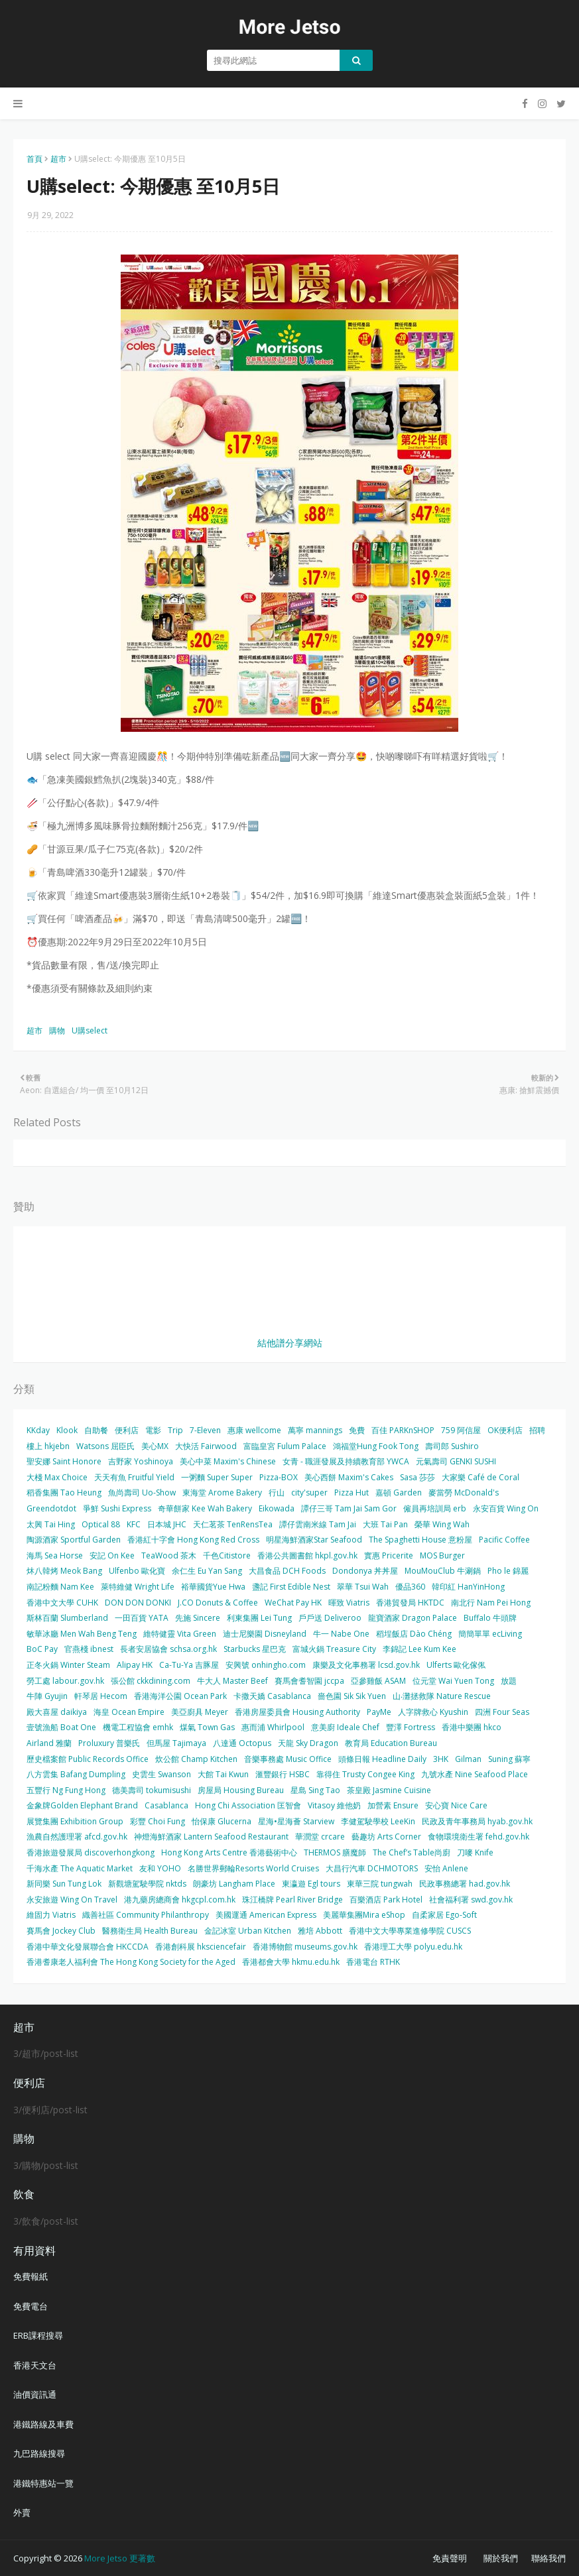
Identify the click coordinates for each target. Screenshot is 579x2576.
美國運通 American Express (266, 1914)
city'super (309, 1492)
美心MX (154, 1446)
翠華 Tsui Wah (363, 1586)
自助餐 (96, 1430)
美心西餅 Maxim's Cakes (348, 1477)
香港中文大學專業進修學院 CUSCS (410, 1930)
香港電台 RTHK (373, 1961)
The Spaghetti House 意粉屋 (420, 1539)
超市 (58, 158)
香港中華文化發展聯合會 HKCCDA (88, 1946)
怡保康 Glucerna (221, 1821)
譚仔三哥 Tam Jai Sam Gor (349, 1508)
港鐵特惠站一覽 (43, 2483)
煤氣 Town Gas (207, 1727)
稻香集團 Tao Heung (64, 1492)
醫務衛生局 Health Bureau (150, 1930)
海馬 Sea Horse (55, 1555)
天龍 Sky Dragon (308, 1743)
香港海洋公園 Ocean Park (180, 1696)
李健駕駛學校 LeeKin (378, 1821)
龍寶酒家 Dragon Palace (412, 1617)
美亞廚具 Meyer (199, 1712)
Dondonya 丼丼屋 (365, 1570)
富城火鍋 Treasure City (334, 1649)
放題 (509, 1680)
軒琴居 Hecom (100, 1696)
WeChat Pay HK (293, 1602)
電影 (153, 1430)
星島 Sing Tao (315, 1790)
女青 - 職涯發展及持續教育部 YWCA (346, 1461)
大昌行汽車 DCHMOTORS (372, 1868)
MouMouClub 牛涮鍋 (443, 1570)
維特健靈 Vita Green (179, 1633)
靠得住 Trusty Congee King (365, 1774)
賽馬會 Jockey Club (61, 1930)
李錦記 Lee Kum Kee (419, 1649)
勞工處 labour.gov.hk (65, 1680)
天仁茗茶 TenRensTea (233, 1524)
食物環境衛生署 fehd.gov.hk (478, 1836)
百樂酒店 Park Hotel (386, 1899)
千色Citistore (227, 1555)
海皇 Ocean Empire (129, 1712)
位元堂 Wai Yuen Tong (453, 1680)
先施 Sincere (197, 1617)
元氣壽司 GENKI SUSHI (456, 1461)
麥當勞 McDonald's (463, 1492)
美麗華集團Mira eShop (364, 1914)
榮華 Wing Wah (442, 1524)
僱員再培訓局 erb (434, 1508)
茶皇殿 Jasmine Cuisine (389, 1790)
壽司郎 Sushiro (452, 1446)
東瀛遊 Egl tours (311, 1883)
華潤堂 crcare (320, 1836)
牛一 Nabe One (341, 1633)
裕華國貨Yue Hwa (213, 1586)
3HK (440, 1759)
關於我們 (500, 2558)
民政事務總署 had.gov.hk (464, 1883)
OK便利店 (505, 1430)
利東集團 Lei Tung (259, 1617)
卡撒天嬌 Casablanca (272, 1696)
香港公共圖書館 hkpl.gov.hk (307, 1555)
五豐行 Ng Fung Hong (66, 1790)
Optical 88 (101, 1524)
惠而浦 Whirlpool (272, 1727)
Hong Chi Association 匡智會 (248, 1805)
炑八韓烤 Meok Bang (64, 1570)
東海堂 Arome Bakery (222, 1492)
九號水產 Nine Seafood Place (474, 1774)
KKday (38, 1430)
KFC (134, 1524)
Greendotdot (51, 1508)
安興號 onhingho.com (265, 1664)
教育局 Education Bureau (391, 1743)
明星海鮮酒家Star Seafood (314, 1539)
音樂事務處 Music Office (288, 1759)
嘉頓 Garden (398, 1492)
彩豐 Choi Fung (157, 1821)
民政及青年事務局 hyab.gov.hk (477, 1821)
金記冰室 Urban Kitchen (247, 1930)
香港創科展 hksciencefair (200, 1946)
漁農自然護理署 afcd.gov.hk (77, 1836)
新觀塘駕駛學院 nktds (147, 1883)
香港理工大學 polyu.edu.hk (413, 1946)
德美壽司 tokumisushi (151, 1790)
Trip (175, 1430)
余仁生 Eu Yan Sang (207, 1570)
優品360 (410, 1586)
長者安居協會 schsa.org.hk (168, 1649)
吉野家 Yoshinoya (140, 1461)
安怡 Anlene (446, 1868)
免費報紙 (30, 2276)
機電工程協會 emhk (138, 1727)
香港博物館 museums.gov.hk (305, 1946)
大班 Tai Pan (385, 1524)
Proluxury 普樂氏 (109, 1743)
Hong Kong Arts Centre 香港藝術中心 (229, 1852)
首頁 (34, 158)
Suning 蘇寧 (509, 1759)
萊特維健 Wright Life (137, 1586)
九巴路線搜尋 (39, 2453)
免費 (357, 1430)
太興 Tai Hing (51, 1524)
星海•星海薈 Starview (296, 1821)
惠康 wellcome (254, 1430)
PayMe (379, 1712)
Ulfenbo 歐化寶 (137, 1570)
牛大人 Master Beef (232, 1680)
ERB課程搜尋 (38, 2335)
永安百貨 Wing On (506, 1508)
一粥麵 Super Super (217, 1477)
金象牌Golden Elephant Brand (82, 1805)
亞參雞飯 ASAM (378, 1680)
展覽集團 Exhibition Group (75, 1821)
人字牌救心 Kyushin (433, 1712)
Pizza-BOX (278, 1477)
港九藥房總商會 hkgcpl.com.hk (179, 1899)
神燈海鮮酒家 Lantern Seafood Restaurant (211, 1836)
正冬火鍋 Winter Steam (68, 1664)
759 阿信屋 (461, 1430)
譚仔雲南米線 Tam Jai (317, 1524)
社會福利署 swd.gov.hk (471, 1899)
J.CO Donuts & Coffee (218, 1602)
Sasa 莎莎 (417, 1477)
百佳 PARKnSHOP (402, 1430)
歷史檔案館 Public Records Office (88, 1759)
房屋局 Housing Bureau (241, 1790)
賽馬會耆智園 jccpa (309, 1680)
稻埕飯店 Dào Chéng (414, 1633)
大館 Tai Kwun (223, 1774)
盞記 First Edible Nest (291, 1586)
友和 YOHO (160, 1868)
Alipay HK (135, 1664)
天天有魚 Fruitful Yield (134, 1477)
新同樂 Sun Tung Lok (64, 1883)
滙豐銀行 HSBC (282, 1774)
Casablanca (166, 1805)
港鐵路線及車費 (43, 2424)
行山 (277, 1492)
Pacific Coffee (504, 1539)
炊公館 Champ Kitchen (196, 1759)
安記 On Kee (112, 1555)
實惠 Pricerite (388, 1555)
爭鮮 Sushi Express (117, 1508)
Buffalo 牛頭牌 (490, 1617)
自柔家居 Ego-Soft (444, 1914)
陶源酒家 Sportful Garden (74, 1539)
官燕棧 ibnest (88, 1649)
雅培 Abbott (320, 1930)
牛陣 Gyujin (47, 1696)
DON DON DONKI (138, 1602)
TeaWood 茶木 (168, 1555)
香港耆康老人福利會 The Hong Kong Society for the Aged (131, 1961)
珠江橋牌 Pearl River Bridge (292, 1899)
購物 (57, 1030)
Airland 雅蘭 (49, 1743)
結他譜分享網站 (289, 1342)
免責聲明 (449, 2558)
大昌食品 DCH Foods (287, 1570)
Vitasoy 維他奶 (334, 1805)
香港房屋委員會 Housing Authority (297, 1712)
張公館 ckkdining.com (150, 1680)
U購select (89, 1030)
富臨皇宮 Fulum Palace (284, 1446)
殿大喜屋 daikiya (57, 1712)
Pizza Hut (351, 1492)
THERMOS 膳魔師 (335, 1852)
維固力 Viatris (51, 1914)
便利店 (127, 1430)
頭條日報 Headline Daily (382, 1759)
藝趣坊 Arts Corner (386, 1836)
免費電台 (30, 2306)
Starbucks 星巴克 (255, 1649)
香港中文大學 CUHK (62, 1602)
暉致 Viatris (348, 1602)
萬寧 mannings (315, 1430)
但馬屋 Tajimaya (176, 1743)
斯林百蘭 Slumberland (67, 1617)
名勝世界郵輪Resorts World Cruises (253, 1868)
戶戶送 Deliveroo (329, 1617)
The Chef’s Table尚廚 (411, 1852)
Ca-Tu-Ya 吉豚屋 (189, 1664)
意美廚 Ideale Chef (345, 1727)
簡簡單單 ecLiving (490, 1633)
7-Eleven (205, 1430)
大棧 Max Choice (57, 1477)
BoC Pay (42, 1649)
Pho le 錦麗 (508, 1570)
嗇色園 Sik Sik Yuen (352, 1696)
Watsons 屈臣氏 (105, 1446)
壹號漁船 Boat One (61, 1727)
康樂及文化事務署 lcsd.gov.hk (366, 1664)
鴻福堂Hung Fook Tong (375, 1446)
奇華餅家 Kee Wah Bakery (205, 1508)
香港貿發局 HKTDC (410, 1602)
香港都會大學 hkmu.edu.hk (291, 1961)
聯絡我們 (548, 2558)
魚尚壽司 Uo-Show (142, 1492)
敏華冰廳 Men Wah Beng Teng (82, 1633)
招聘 (537, 1430)
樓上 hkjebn (48, 1446)
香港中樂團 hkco (471, 1727)
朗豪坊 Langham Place (234, 1883)
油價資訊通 (34, 2394)
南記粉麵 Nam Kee (60, 1586)
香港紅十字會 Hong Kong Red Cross (193, 1539)
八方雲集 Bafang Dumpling (76, 1774)
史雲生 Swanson (161, 1774)
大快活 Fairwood (206, 1446)
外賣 (22, 2512)
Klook (67, 1430)
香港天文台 (34, 2365)
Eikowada (276, 1508)
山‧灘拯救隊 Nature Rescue (442, 1696)
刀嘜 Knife (475, 1852)
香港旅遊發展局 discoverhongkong (91, 1852)
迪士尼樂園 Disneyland (264, 1633)
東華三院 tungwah (380, 1883)
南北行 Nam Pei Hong (491, 1602)
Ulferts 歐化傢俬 (455, 1664)
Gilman (468, 1759)
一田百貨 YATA (141, 1617)
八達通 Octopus (242, 1743)
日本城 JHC (166, 1524)
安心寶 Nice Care (456, 1805)
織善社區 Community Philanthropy (145, 1914)
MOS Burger (442, 1555)
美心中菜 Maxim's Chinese (228, 1461)
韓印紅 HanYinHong (468, 1586)
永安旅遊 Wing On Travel (72, 1899)
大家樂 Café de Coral (480, 1477)
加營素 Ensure (392, 1805)
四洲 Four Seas (502, 1712)
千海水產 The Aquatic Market (80, 1868)
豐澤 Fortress (410, 1727)
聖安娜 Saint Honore (64, 1461)
